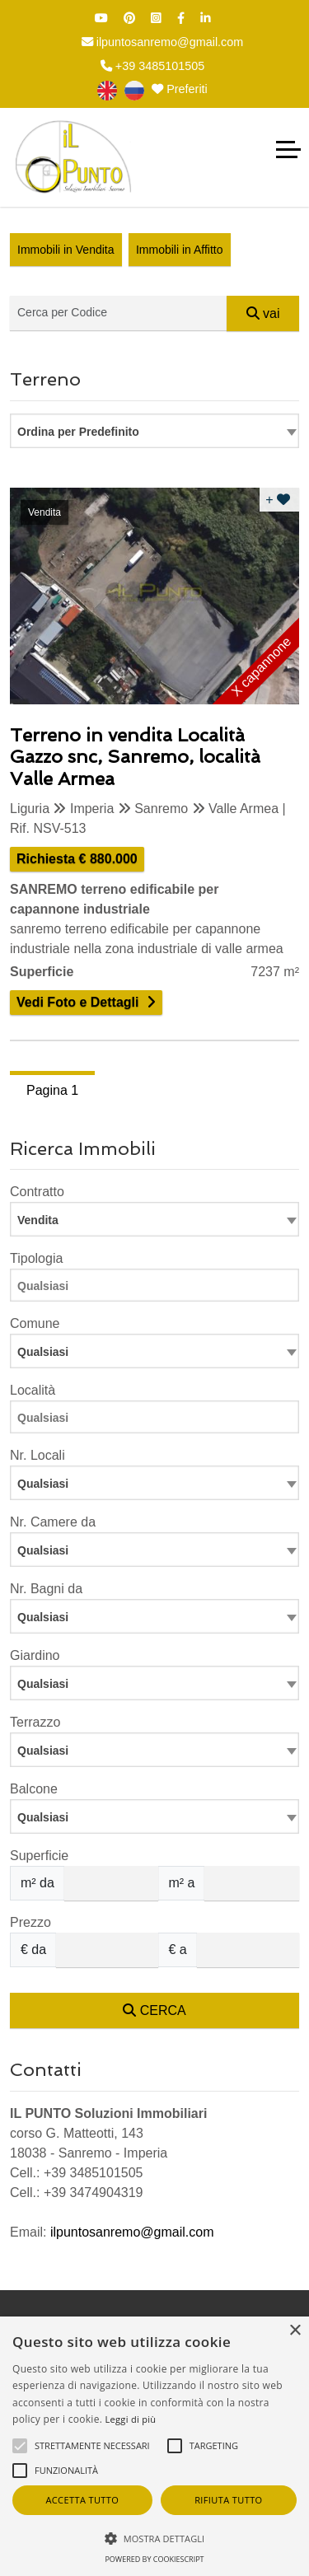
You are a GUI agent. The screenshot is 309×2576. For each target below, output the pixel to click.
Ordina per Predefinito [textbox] (78, 431)
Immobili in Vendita (66, 249)
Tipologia (36, 1258)
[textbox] (154, 1351)
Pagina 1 (52, 1090)
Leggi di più (131, 2419)
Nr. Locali (37, 1455)
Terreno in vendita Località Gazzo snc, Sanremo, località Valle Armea (135, 756)
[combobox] (154, 431)
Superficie (39, 1856)
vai (263, 313)
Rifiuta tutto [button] (228, 2500)
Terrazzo (35, 1722)
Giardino (34, 1655)
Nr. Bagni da (46, 1589)
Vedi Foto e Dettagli (77, 1002)
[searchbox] (158, 1288)
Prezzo (30, 1922)
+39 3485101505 (152, 65)
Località (32, 1390)
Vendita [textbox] (38, 1220)
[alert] (154, 2446)
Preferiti (180, 89)
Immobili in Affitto (179, 249)
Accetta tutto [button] (82, 2500)
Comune (34, 1323)
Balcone (34, 1789)
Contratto (37, 1192)
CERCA (154, 2010)
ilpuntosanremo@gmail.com (163, 42)
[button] (154, 2538)
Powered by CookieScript (154, 2559)
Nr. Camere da (53, 1522)
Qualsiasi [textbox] (42, 1483)
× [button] (294, 2331)
